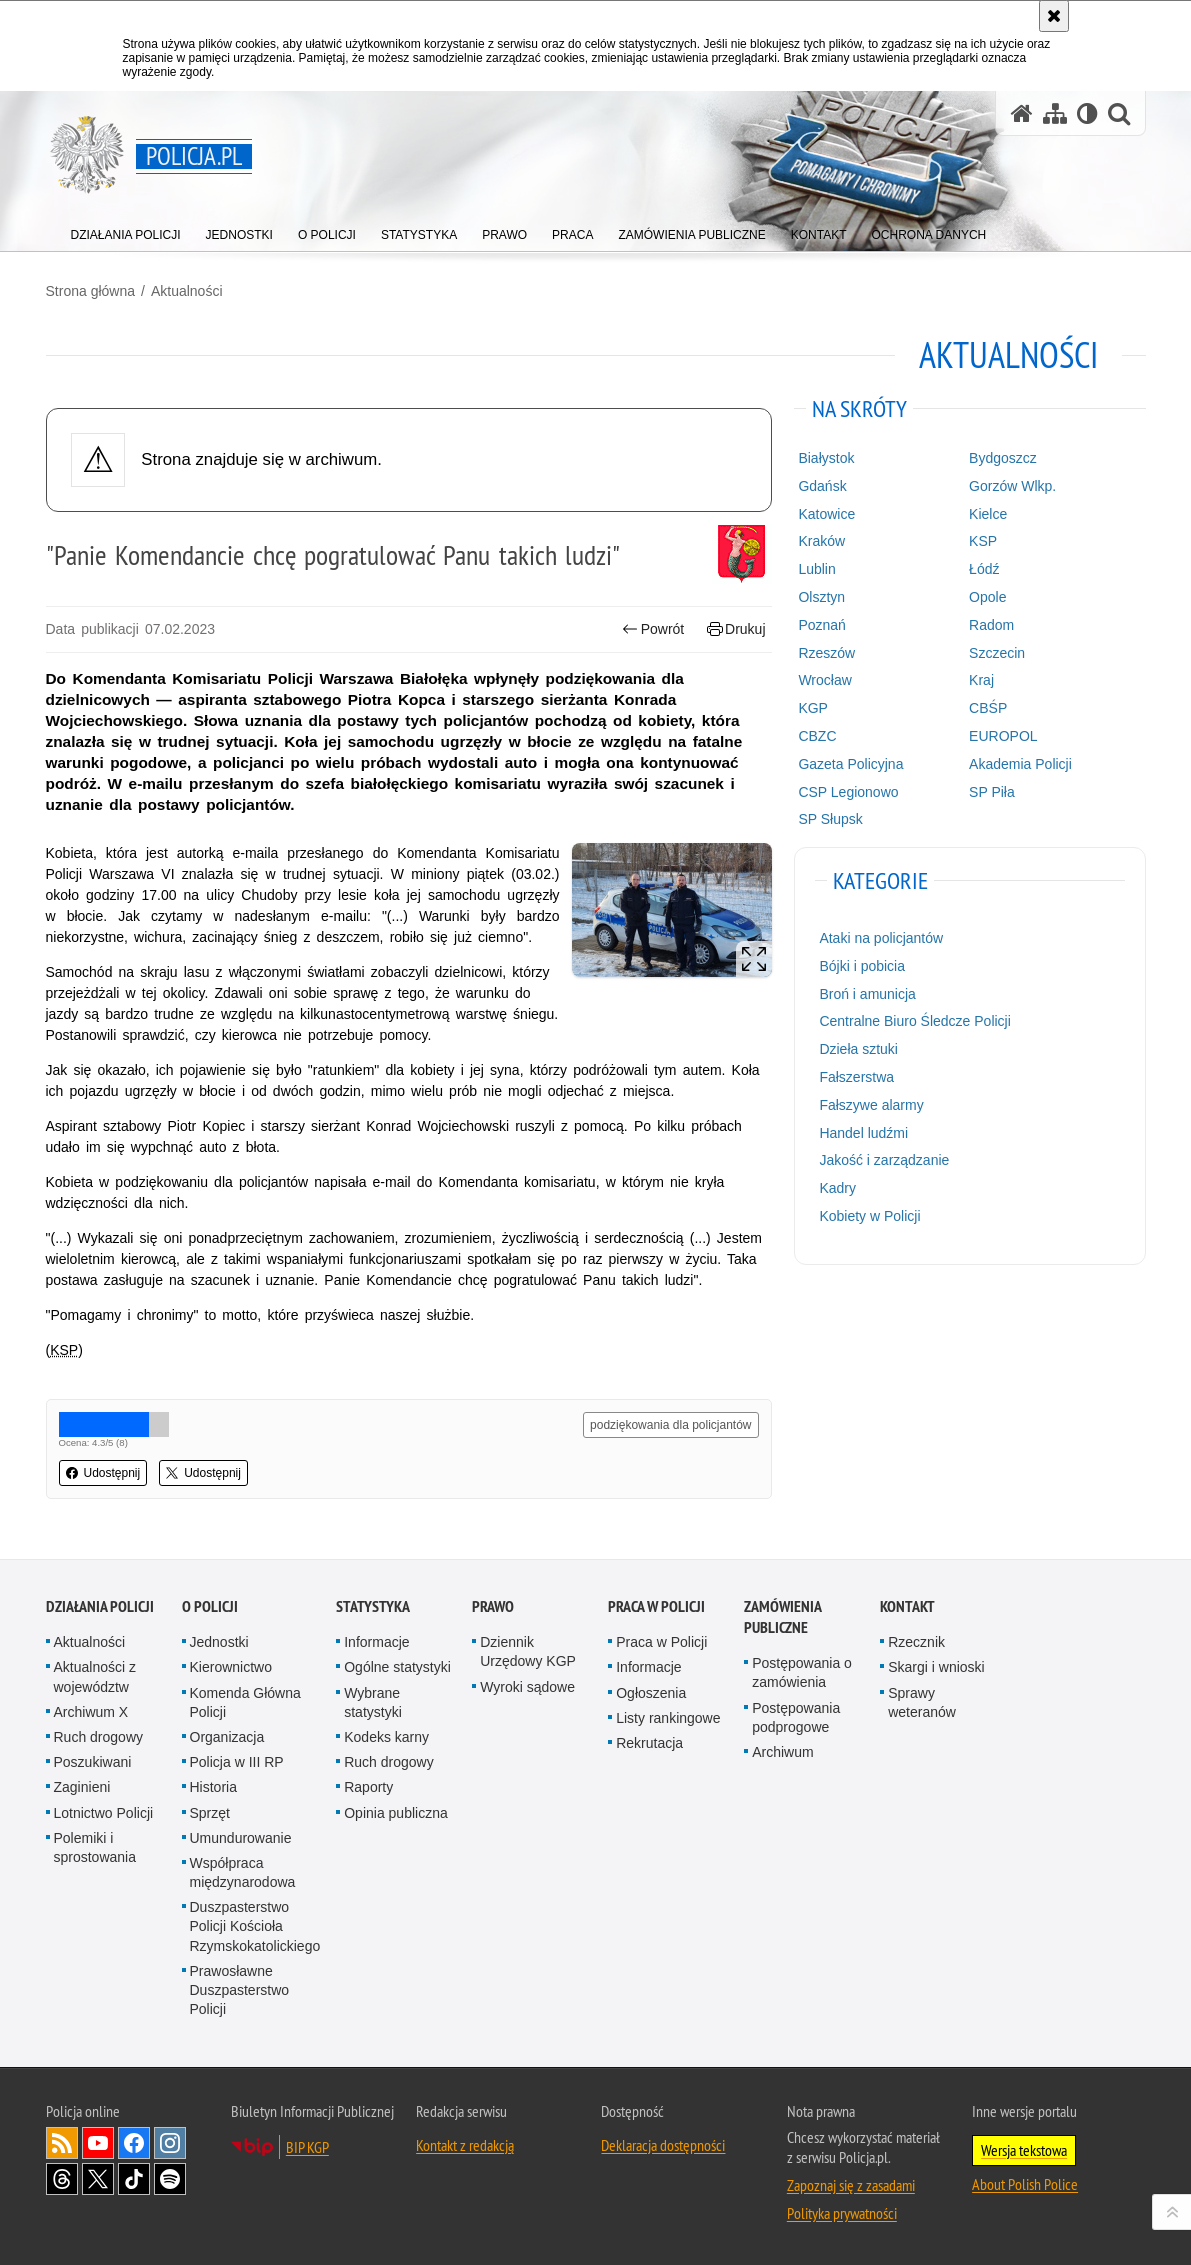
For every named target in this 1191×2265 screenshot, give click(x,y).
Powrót (653, 629)
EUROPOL (1003, 736)
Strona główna (91, 291)
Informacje (376, 1642)
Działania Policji (100, 1606)
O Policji (210, 1606)
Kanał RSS (62, 2143)
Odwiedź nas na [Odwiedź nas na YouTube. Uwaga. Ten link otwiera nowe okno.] (98, 2143)
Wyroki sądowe (527, 1687)
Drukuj (736, 629)
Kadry (837, 1188)
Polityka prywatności (842, 2213)
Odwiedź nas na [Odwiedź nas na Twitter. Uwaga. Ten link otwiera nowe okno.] (98, 2179)
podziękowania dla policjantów (670, 1425)
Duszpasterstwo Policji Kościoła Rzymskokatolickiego (255, 1926)
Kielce (988, 514)
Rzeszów (826, 653)
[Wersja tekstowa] (1087, 113)
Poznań (821, 625)
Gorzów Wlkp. (1012, 486)
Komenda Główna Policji (245, 1702)
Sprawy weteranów (922, 1702)
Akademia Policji (1020, 764)
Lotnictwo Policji (104, 1813)
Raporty (368, 1787)
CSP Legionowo (848, 792)
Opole (987, 597)
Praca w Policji (656, 1606)
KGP (813, 708)
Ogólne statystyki (397, 1667)
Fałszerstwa (856, 1077)
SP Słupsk (830, 819)
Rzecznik (916, 1642)
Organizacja (227, 1737)
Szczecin (997, 653)
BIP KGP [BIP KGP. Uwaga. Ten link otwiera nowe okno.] (307, 2147)
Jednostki (219, 1642)
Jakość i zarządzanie (884, 1160)
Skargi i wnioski (936, 1667)
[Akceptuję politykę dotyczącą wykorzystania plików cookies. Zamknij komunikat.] (1054, 16)
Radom (991, 625)
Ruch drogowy (99, 1737)
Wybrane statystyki (373, 1702)
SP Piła (992, 792)
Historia (213, 1787)
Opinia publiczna (396, 1813)
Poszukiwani (93, 1762)
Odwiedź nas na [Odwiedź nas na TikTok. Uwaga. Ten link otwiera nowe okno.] (134, 2179)
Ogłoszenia (651, 1693)
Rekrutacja (649, 1743)
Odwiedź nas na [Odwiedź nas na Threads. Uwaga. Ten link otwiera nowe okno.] (62, 2179)
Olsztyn (821, 597)
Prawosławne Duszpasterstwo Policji (240, 1990)
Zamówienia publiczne (782, 1617)
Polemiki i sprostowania (95, 1847)
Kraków (821, 541)
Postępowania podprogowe (796, 1717)
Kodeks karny (386, 1737)
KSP (983, 541)
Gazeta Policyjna (850, 764)
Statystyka (373, 1606)
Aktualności (187, 291)
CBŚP (988, 708)
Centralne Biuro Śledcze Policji (914, 1021)
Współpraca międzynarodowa (243, 1872)
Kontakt (907, 1606)
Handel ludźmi (863, 1133)
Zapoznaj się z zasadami (851, 2185)
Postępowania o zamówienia (802, 1672)
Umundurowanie (241, 1838)
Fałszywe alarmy (871, 1105)
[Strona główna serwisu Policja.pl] (1022, 113)
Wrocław (824, 680)
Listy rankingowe (668, 1718)
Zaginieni (82, 1787)
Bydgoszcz (1003, 458)
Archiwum (782, 1752)
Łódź (984, 569)
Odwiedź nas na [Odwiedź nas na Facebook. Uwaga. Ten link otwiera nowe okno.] (134, 2143)
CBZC (817, 736)
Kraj (981, 680)
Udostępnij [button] (103, 1473)
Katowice (826, 514)
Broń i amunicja (867, 994)
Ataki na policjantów (881, 938)
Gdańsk (822, 486)
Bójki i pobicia (862, 966)
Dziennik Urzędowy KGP (528, 1651)
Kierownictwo (231, 1667)
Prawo (493, 1606)
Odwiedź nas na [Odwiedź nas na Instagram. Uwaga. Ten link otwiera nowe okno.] (170, 2143)
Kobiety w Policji (869, 1216)
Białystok (826, 458)
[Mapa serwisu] (1055, 113)
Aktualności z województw (95, 1676)
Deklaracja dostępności (663, 2145)
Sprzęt (210, 1813)
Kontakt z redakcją (465, 2145)
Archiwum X (91, 1712)
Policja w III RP (237, 1762)
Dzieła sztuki (858, 1049)
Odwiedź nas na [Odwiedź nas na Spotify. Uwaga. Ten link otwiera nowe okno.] (170, 2179)
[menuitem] (126, 230)
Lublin (816, 569)
